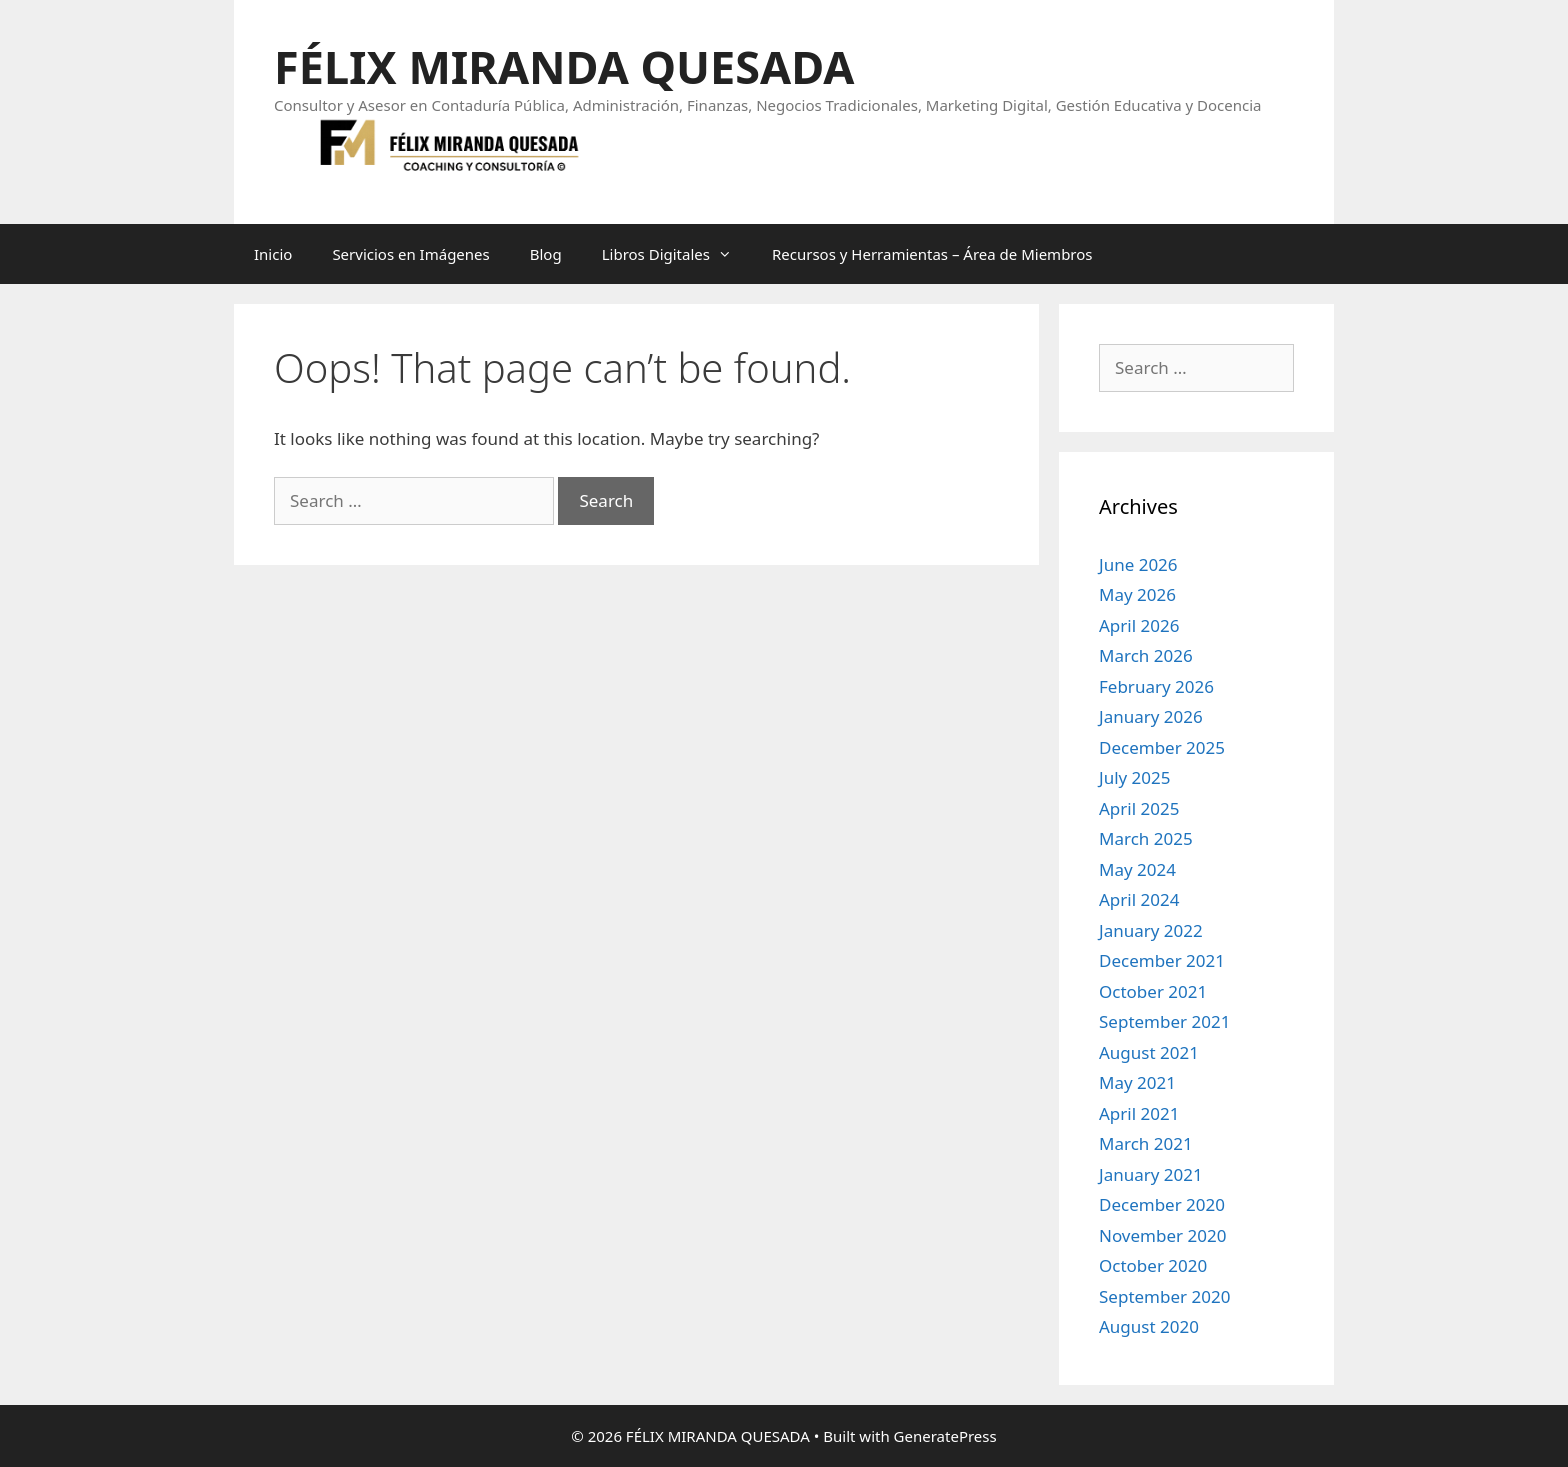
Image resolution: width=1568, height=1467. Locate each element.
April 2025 (1139, 808)
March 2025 (1146, 838)
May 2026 (1137, 594)
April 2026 (1139, 625)
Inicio (273, 254)
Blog (546, 254)
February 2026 (1156, 686)
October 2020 (1153, 1265)
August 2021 (1149, 1052)
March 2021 (1146, 1143)
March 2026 (1146, 655)
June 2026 (1138, 564)
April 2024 (1139, 899)
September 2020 (1164, 1296)
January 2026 (1151, 716)
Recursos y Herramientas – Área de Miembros (932, 254)
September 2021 (1164, 1021)
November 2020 (1162, 1235)
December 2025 (1162, 747)
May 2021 (1137, 1082)
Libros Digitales (677, 254)
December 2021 (1162, 960)
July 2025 (1135, 777)
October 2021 (1153, 991)
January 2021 (1151, 1174)
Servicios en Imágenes (410, 254)
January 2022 (1151, 930)
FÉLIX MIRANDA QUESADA (564, 66)
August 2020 (1149, 1326)
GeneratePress (945, 1436)
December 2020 (1162, 1204)
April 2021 (1139, 1113)
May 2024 (1137, 869)
